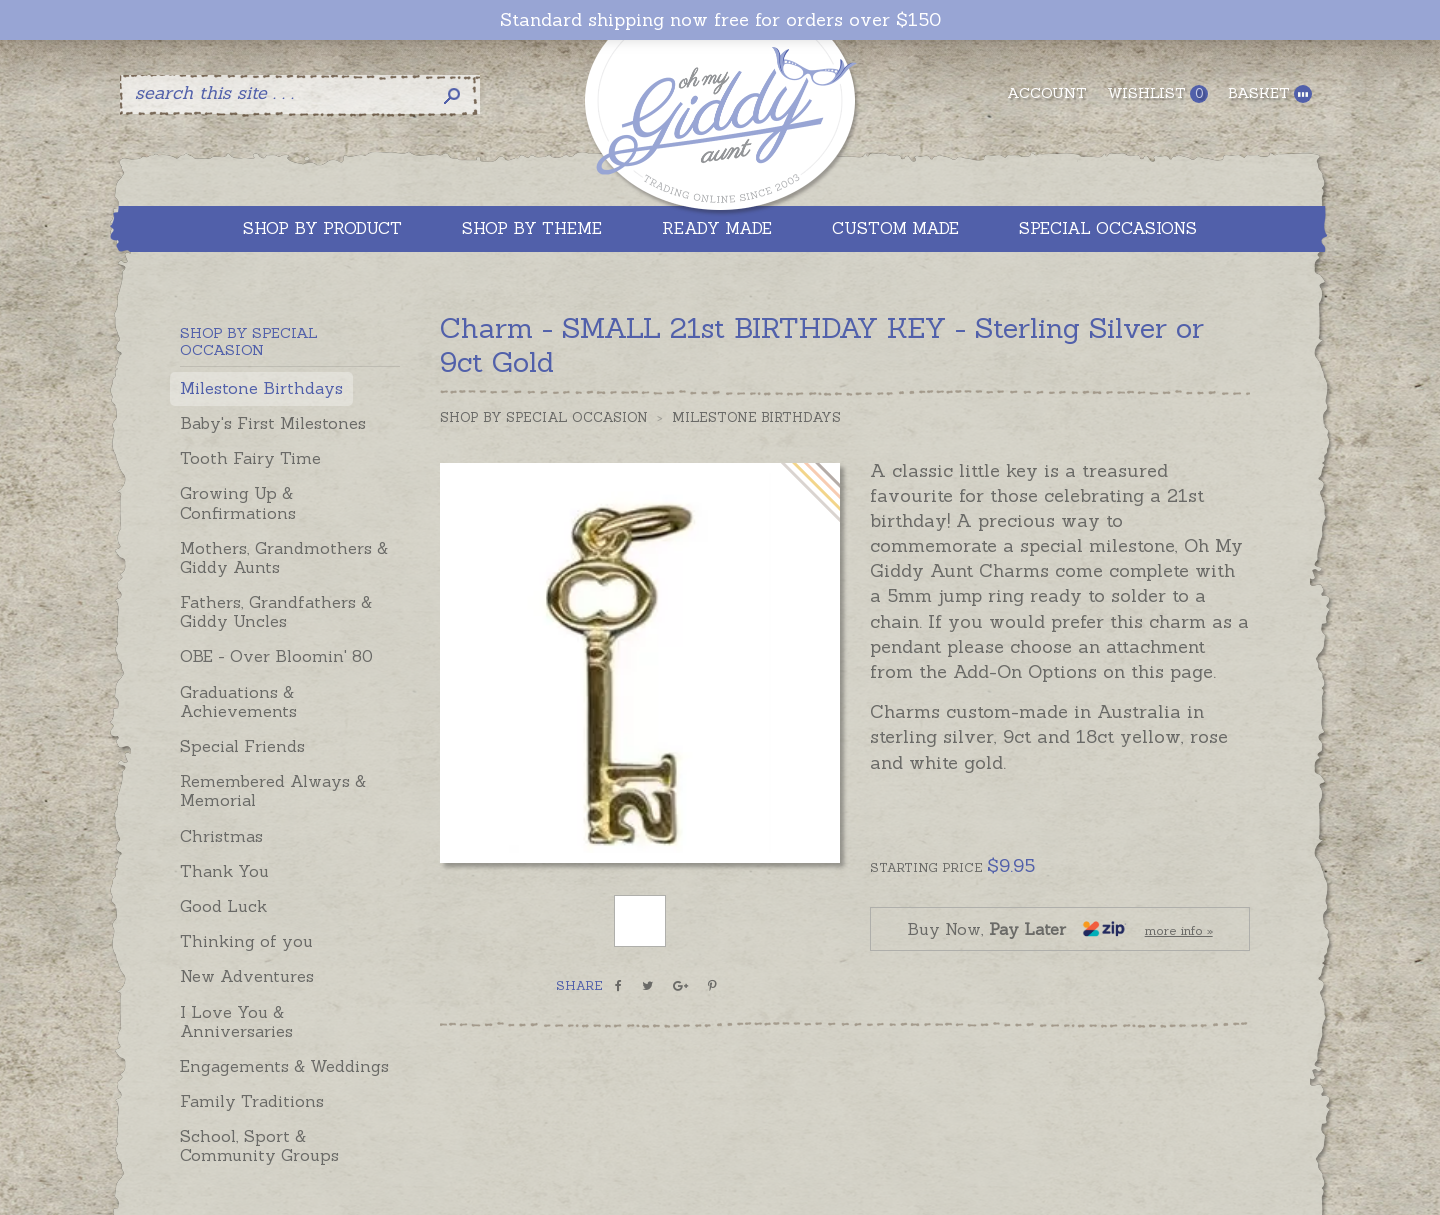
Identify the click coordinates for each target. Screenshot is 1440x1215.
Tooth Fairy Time (250, 458)
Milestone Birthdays (261, 388)
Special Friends (242, 746)
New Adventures (247, 976)
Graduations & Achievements (238, 701)
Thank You (224, 871)
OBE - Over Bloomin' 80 (276, 656)
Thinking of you (246, 941)
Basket (1270, 93)
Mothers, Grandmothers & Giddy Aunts (284, 557)
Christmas (221, 836)
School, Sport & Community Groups (259, 1145)
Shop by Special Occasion (544, 417)
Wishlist (1157, 93)
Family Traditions (252, 1101)
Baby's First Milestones (273, 423)
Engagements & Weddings (284, 1066)
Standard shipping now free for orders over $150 (720, 20)
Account (1047, 93)
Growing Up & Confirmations (238, 502)
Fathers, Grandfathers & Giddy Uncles (276, 611)
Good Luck (223, 906)
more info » (1179, 930)
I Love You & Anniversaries (236, 1021)
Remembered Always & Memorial (273, 790)
